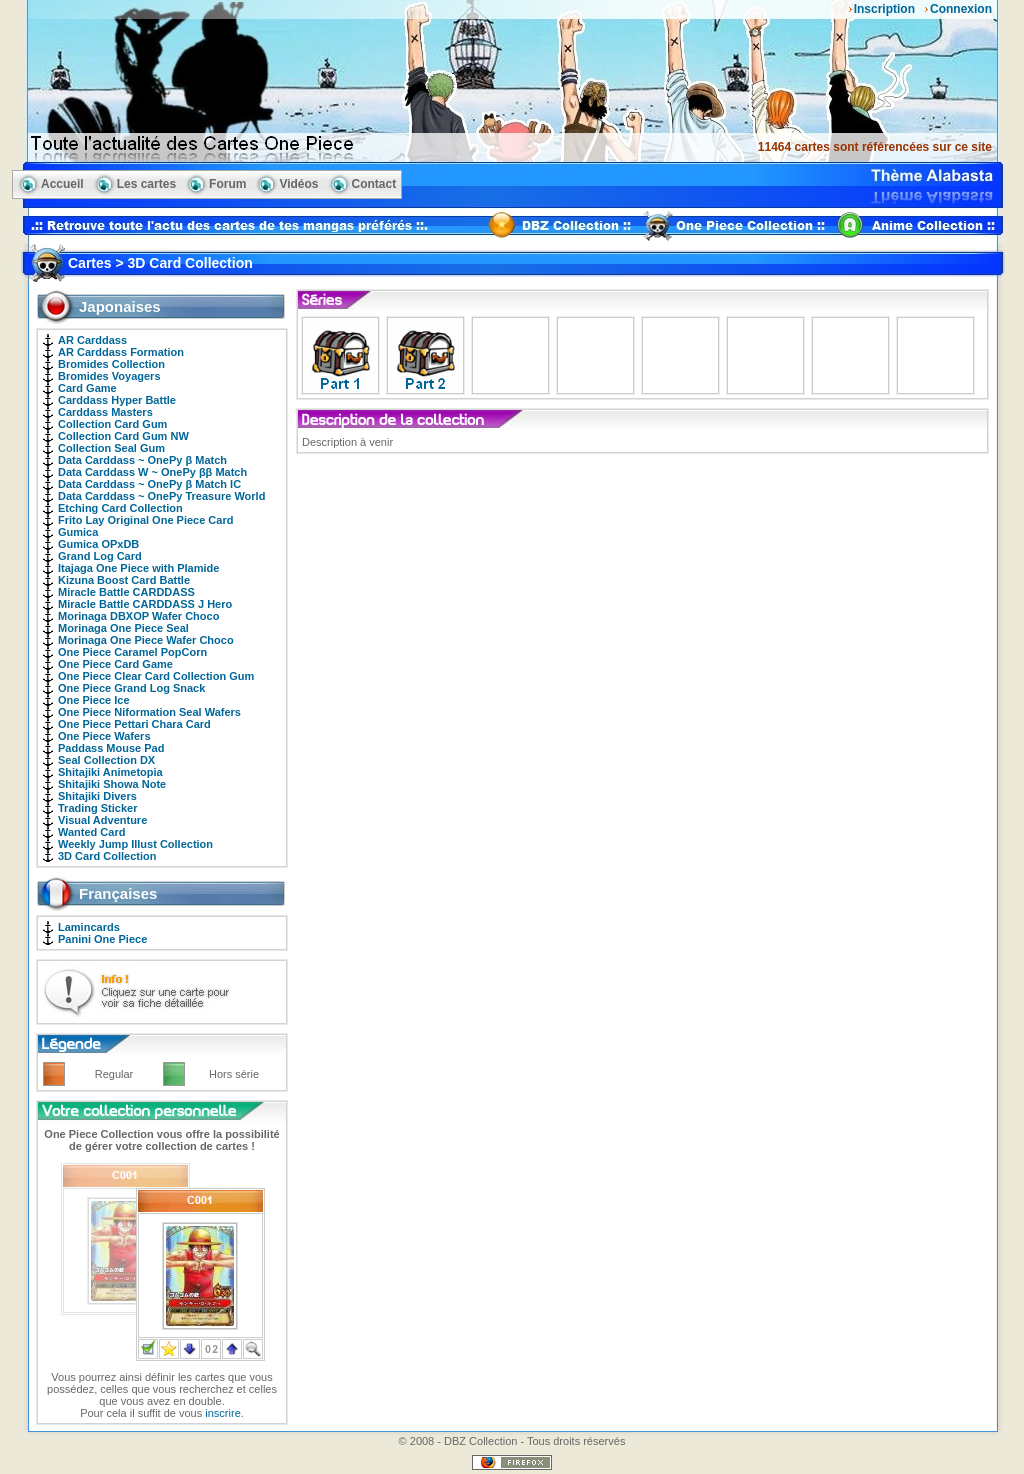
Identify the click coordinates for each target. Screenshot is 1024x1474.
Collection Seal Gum (111, 448)
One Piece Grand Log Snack (131, 688)
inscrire (222, 1413)
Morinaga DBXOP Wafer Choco (138, 616)
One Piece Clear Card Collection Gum (156, 676)
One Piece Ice (94, 700)
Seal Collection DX (106, 760)
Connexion (961, 9)
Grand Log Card (100, 556)
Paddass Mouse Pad (111, 748)
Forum (227, 184)
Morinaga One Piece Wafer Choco (146, 640)
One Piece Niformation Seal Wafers (149, 712)
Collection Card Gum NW (123, 436)
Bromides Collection (111, 364)
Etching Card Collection (120, 508)
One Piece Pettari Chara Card (134, 724)
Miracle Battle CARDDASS (126, 592)
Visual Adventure (102, 820)
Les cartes (146, 184)
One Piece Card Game (115, 664)
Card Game (87, 388)
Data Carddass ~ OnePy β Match (142, 460)
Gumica (78, 532)
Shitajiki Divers (97, 796)
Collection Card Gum (112, 424)
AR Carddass (92, 340)
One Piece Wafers (104, 736)
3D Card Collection (107, 856)
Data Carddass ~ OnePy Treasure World (161, 496)
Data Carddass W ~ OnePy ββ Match (152, 472)
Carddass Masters (105, 412)
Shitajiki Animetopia (110, 772)
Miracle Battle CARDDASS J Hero (145, 604)
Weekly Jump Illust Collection (135, 844)
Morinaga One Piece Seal (123, 628)
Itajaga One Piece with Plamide (138, 568)
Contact (374, 184)
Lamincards (89, 927)
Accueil (62, 184)
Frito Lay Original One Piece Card (145, 520)
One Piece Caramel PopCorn (132, 652)
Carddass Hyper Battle (117, 400)
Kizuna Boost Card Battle (124, 580)
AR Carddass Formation (121, 352)
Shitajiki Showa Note (112, 784)
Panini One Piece (102, 939)
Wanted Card (91, 832)
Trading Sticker (97, 808)
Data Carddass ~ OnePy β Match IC (149, 484)
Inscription (884, 9)
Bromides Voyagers (109, 376)
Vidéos (298, 184)
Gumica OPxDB (98, 544)
